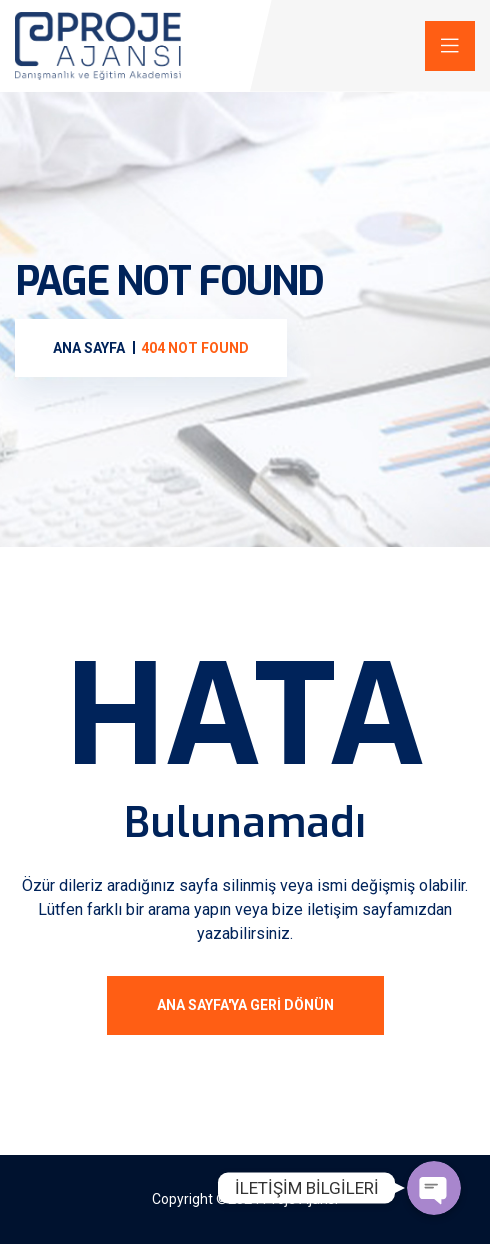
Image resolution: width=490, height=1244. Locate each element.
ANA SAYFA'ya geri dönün (245, 1005)
